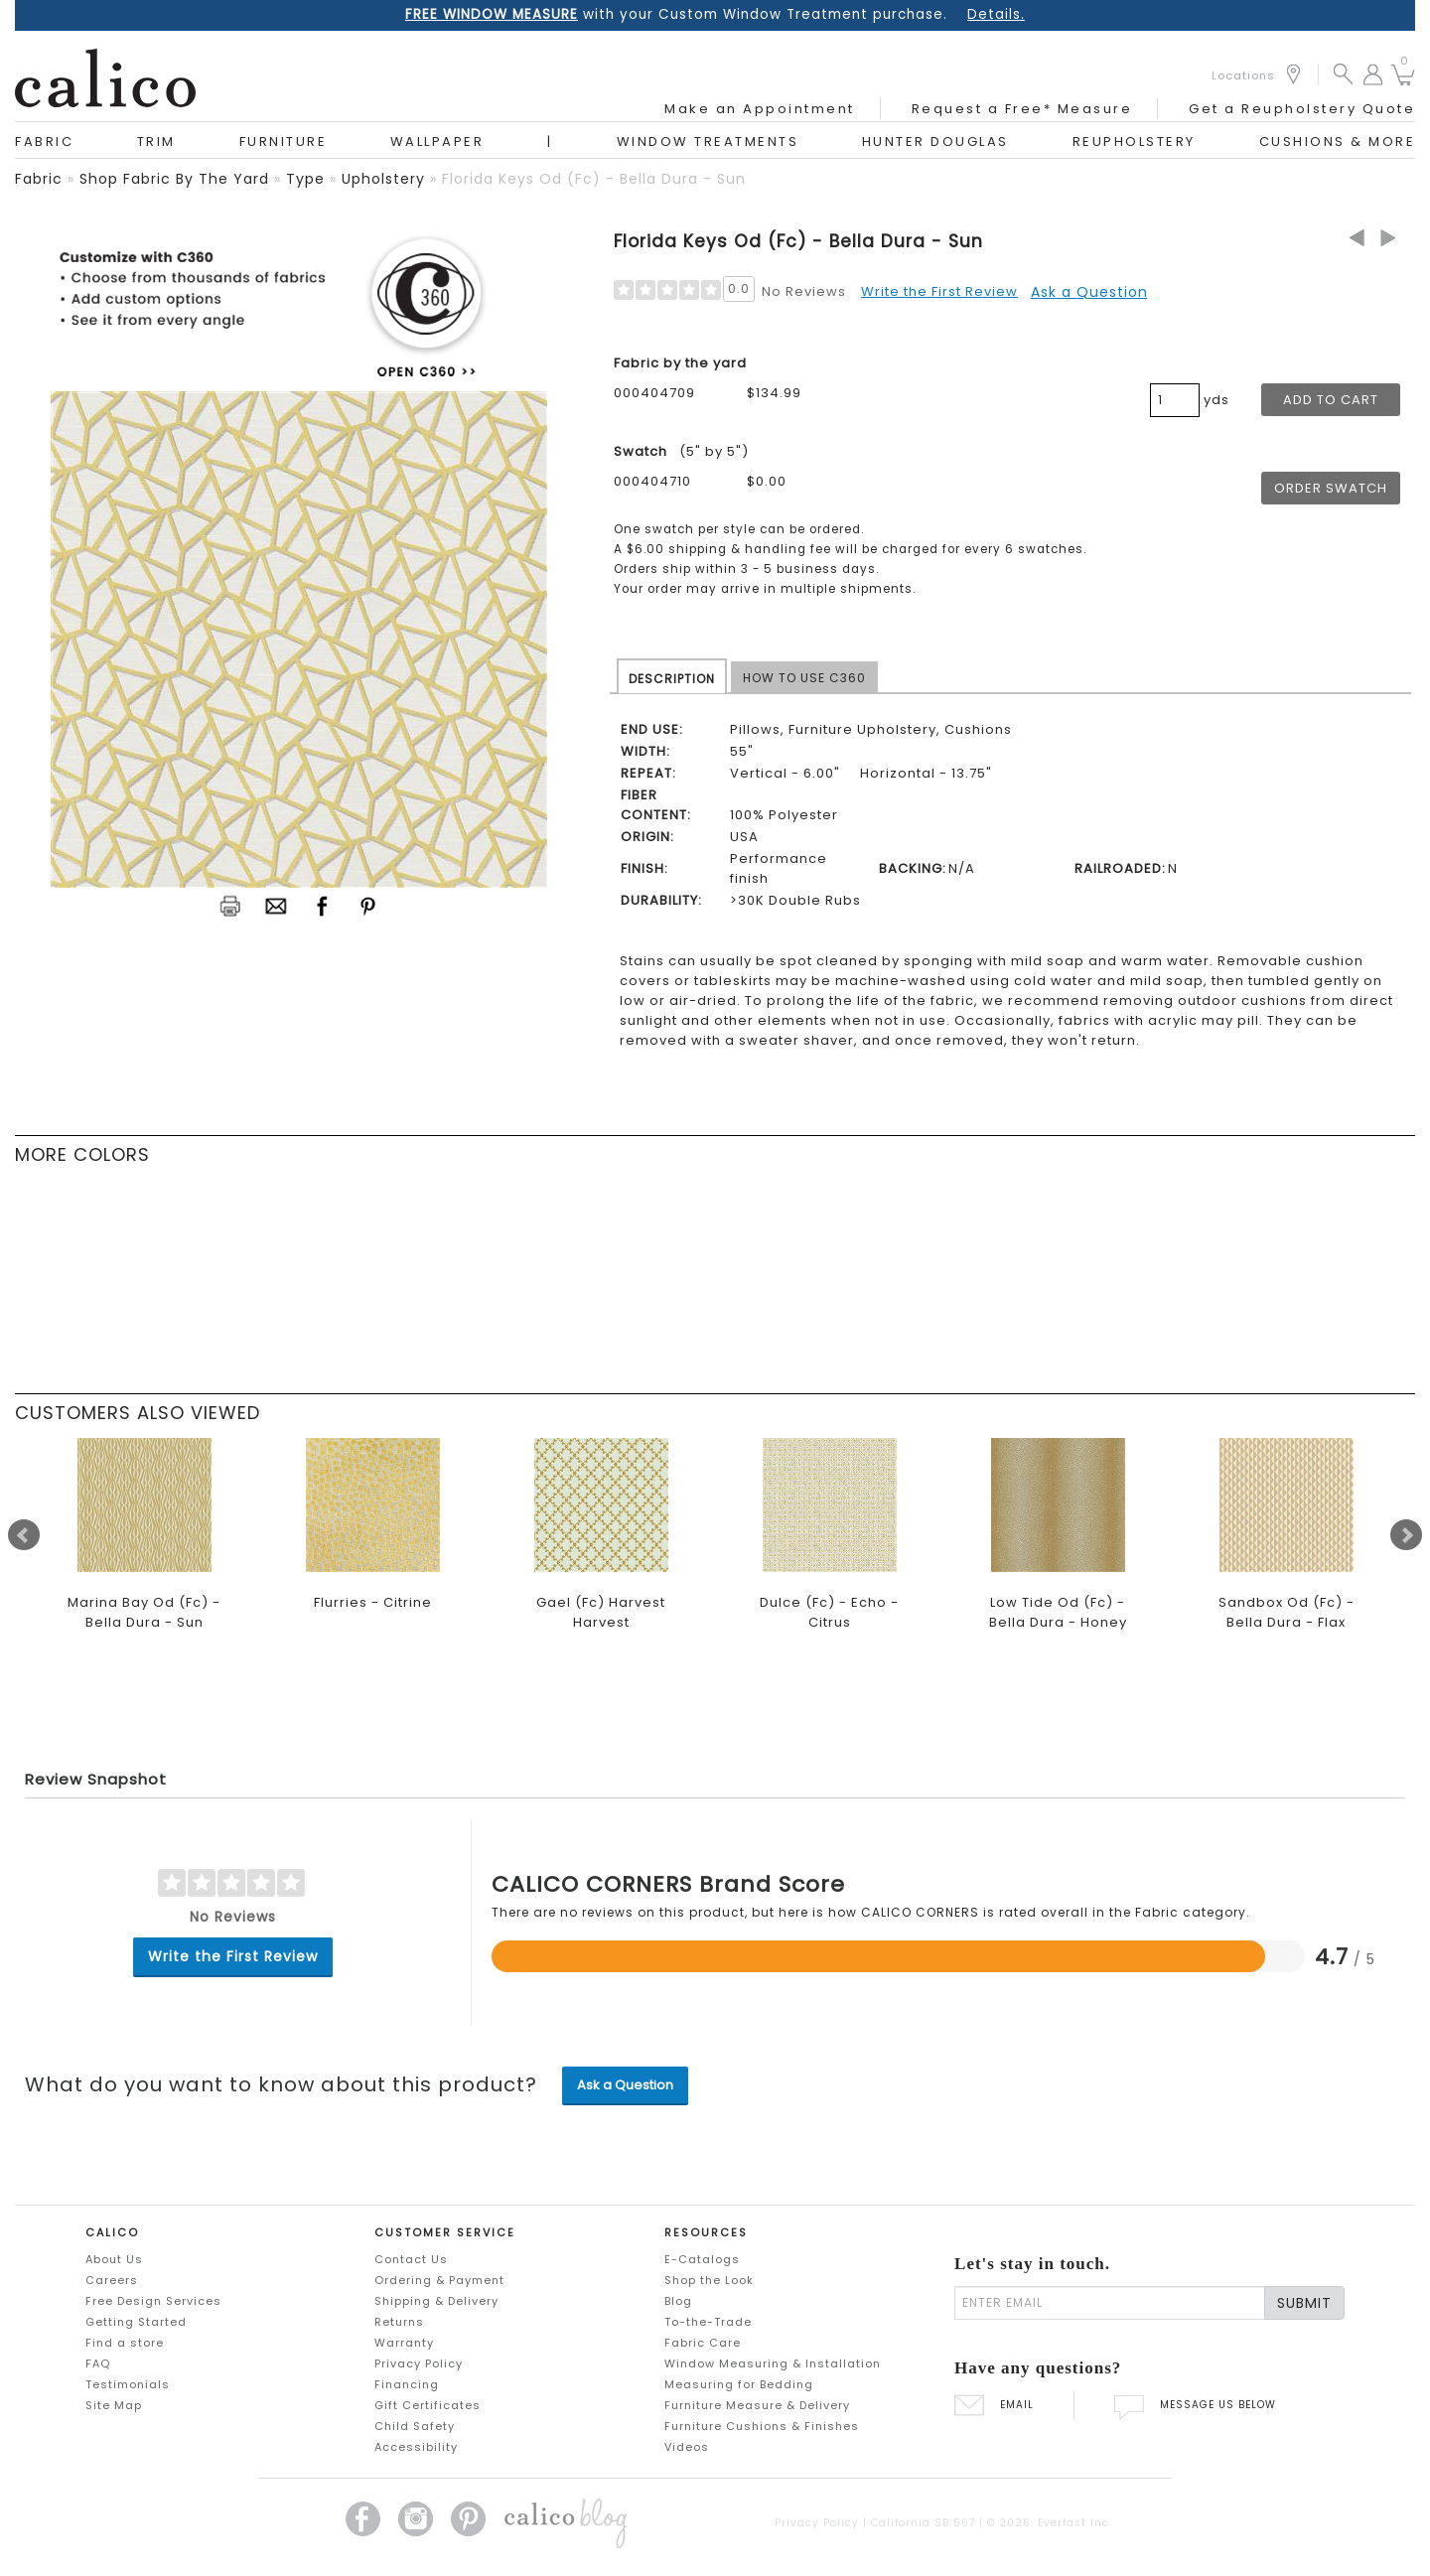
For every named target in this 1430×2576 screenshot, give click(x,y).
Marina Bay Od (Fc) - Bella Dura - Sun (144, 1612)
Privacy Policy (418, 2363)
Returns (399, 2322)
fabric (39, 179)
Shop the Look (709, 2280)
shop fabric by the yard (174, 179)
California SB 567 (923, 2522)
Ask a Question (1089, 292)
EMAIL (994, 2404)
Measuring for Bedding (738, 2384)
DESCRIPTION (672, 678)
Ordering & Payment (439, 2280)
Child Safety (414, 2426)
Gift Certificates (427, 2405)
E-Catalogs (702, 2259)
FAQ (97, 2363)
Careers (111, 2280)
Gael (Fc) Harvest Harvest (600, 1612)
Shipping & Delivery (436, 2301)
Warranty (404, 2343)
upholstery (383, 179)
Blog (678, 2301)
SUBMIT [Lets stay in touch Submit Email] (1304, 2303)
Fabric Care (702, 2343)
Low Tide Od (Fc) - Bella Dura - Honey (1058, 1612)
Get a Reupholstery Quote (1302, 108)
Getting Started (136, 2322)
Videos (686, 2447)
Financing (406, 2384)
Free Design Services (153, 2301)
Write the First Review (939, 291)
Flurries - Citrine (373, 1602)
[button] (1343, 73)
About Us (114, 2259)
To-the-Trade (708, 2322)
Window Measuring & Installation (772, 2363)
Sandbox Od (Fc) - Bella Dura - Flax (1286, 1612)
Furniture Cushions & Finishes (761, 2426)
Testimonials (127, 2384)
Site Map (113, 2405)
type (305, 179)
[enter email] (1109, 2303)
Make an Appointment (759, 108)
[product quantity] (1175, 400)
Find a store (124, 2343)
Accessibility (416, 2447)
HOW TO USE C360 (804, 677)
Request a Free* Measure (1022, 108)
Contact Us (411, 2259)
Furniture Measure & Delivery (757, 2405)
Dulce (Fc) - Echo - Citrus (829, 1612)
